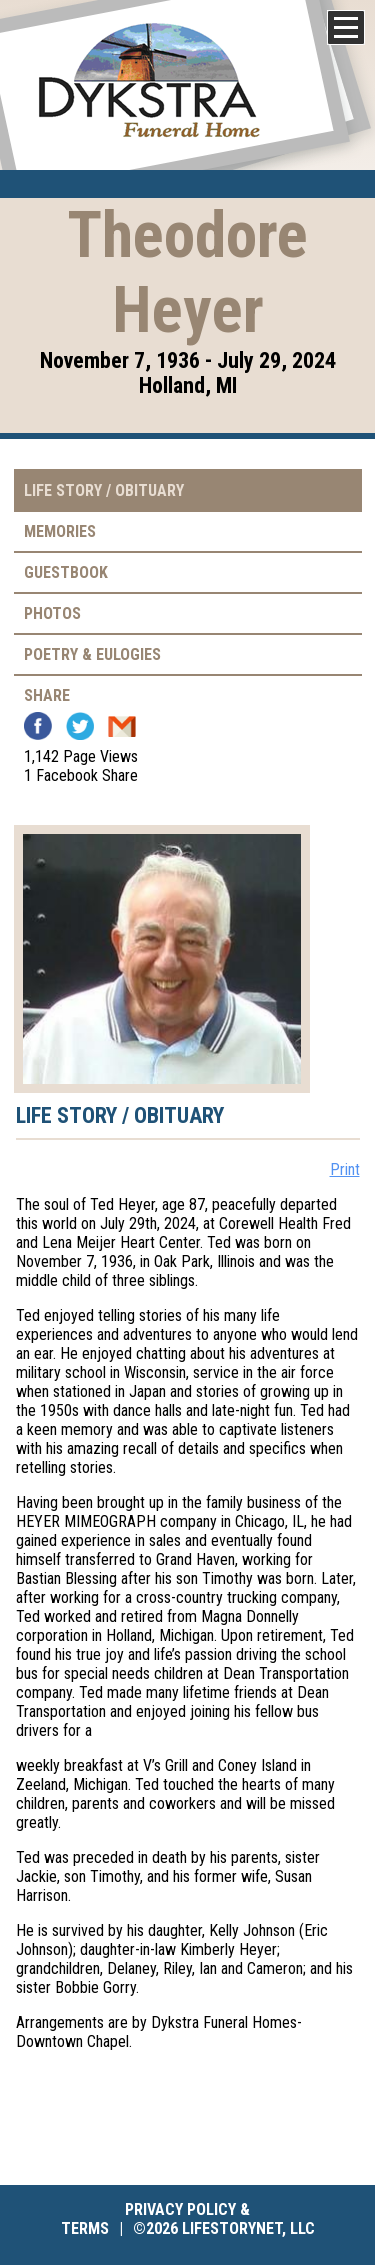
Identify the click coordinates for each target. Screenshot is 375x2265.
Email (122, 726)
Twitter (80, 726)
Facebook (38, 726)
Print (345, 1169)
